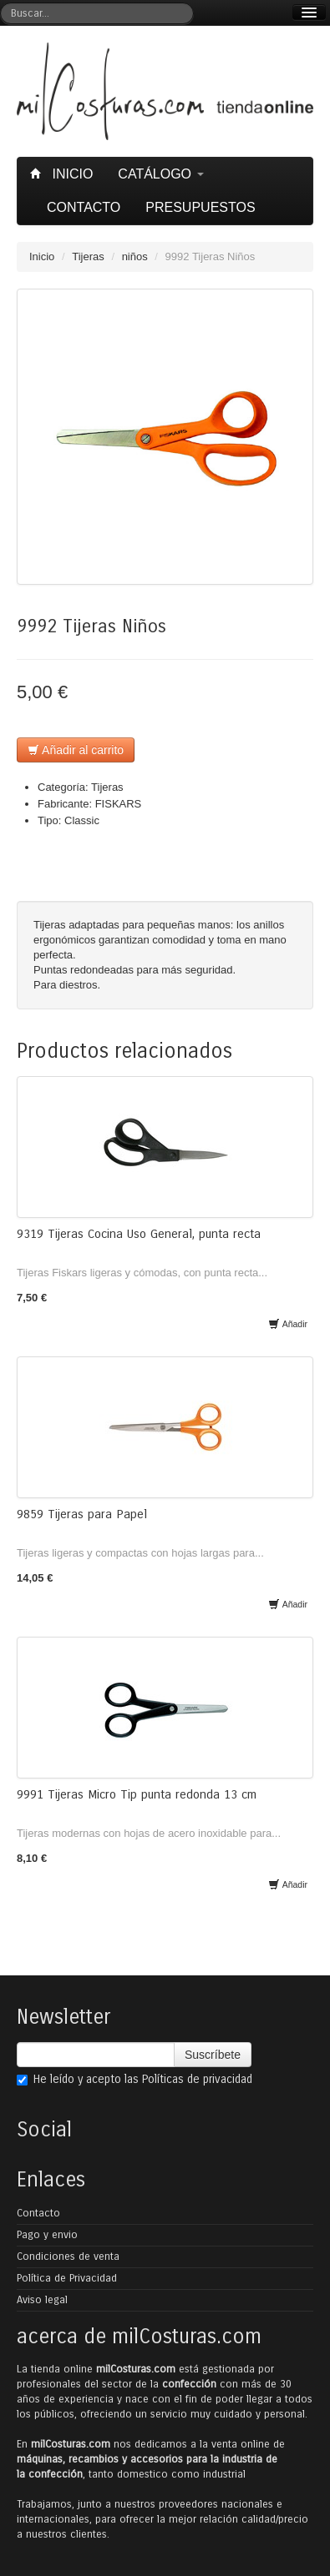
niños (135, 256)
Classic (81, 820)
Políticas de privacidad (197, 2079)
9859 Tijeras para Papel (82, 1514)
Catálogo (160, 174)
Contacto (83, 207)
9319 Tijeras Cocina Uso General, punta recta (139, 1233)
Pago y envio (47, 2234)
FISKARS (118, 803)
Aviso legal (42, 2300)
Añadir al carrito (76, 750)
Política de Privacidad (67, 2278)
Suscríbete (213, 2054)
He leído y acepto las (134, 2079)
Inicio (63, 174)
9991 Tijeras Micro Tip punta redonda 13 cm (136, 1794)
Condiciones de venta (68, 2256)
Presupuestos (200, 207)
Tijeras (88, 256)
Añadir (287, 1324)
